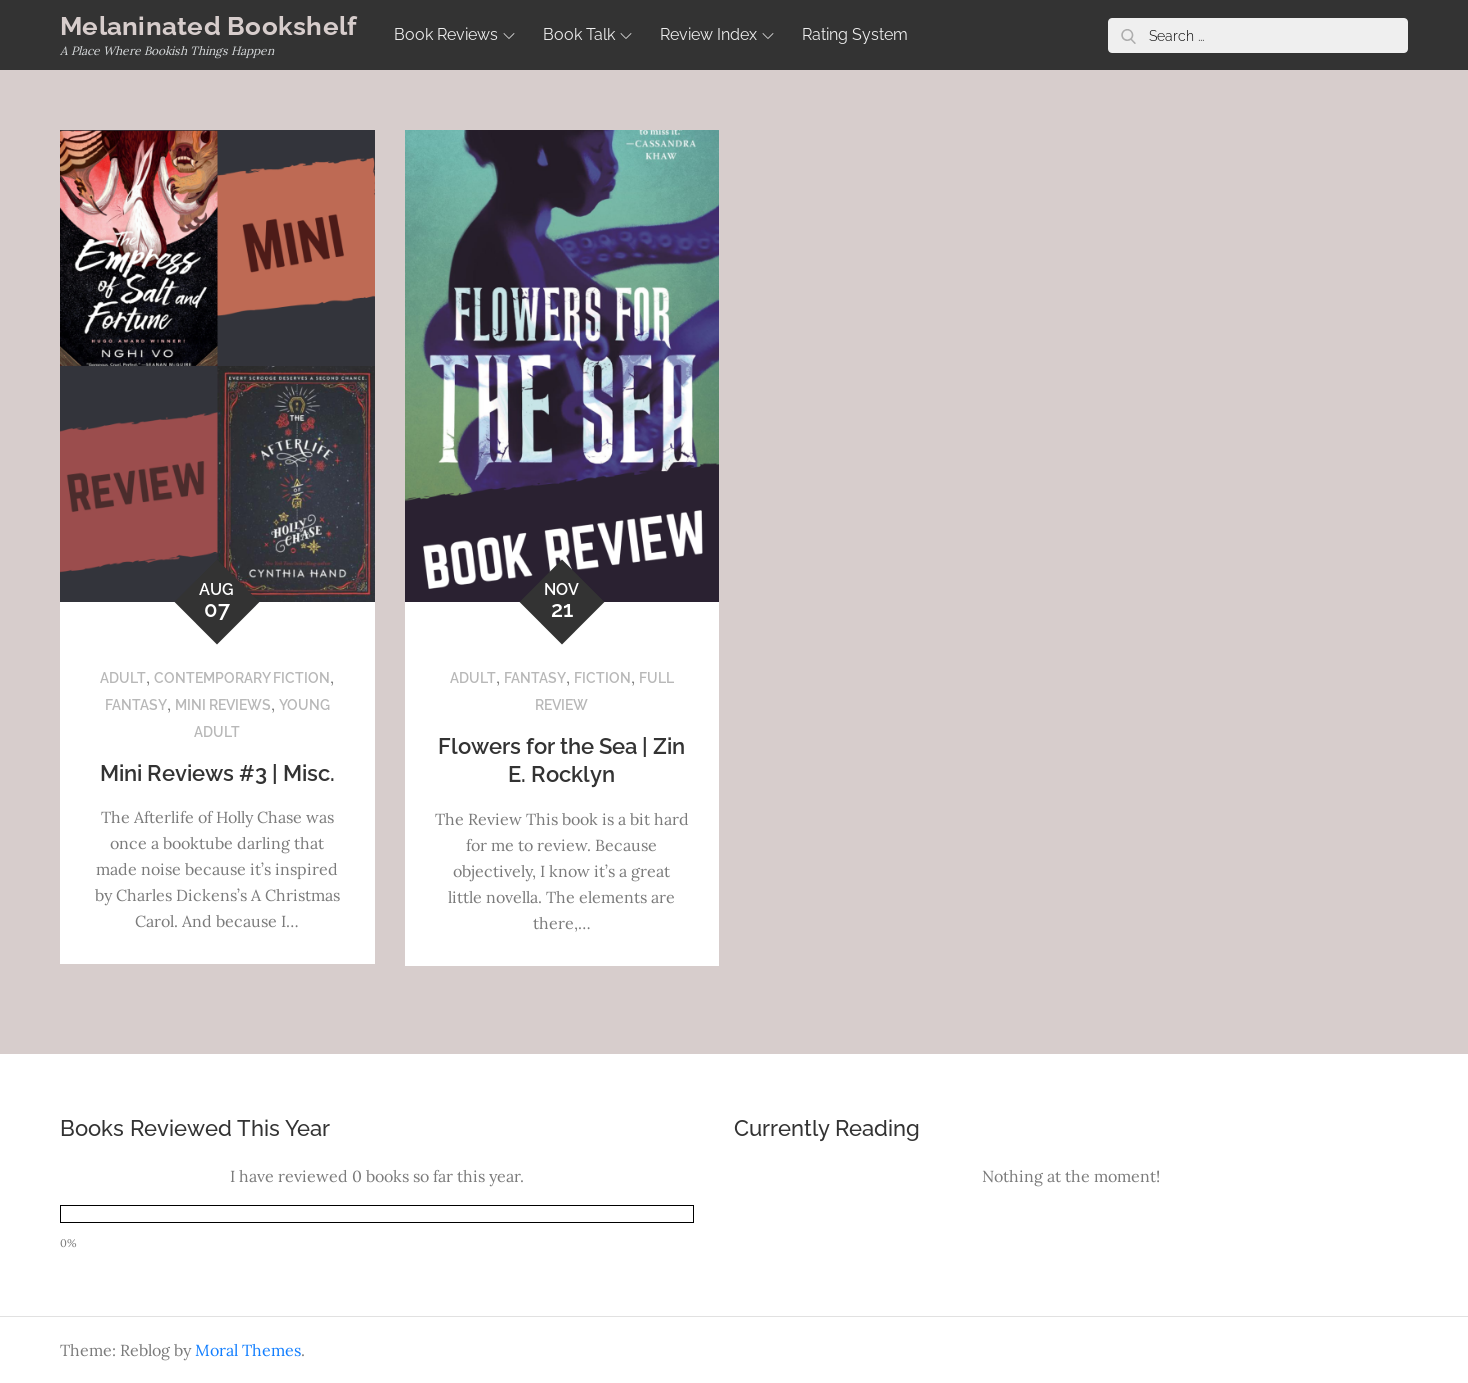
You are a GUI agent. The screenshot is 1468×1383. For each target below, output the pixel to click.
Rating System (855, 34)
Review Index (717, 34)
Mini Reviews (223, 705)
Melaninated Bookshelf (208, 26)
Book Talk (587, 34)
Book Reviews (454, 34)
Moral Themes (248, 1350)
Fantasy (136, 705)
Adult (123, 678)
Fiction (602, 678)
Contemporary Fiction (242, 678)
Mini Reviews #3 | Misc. (217, 773)
